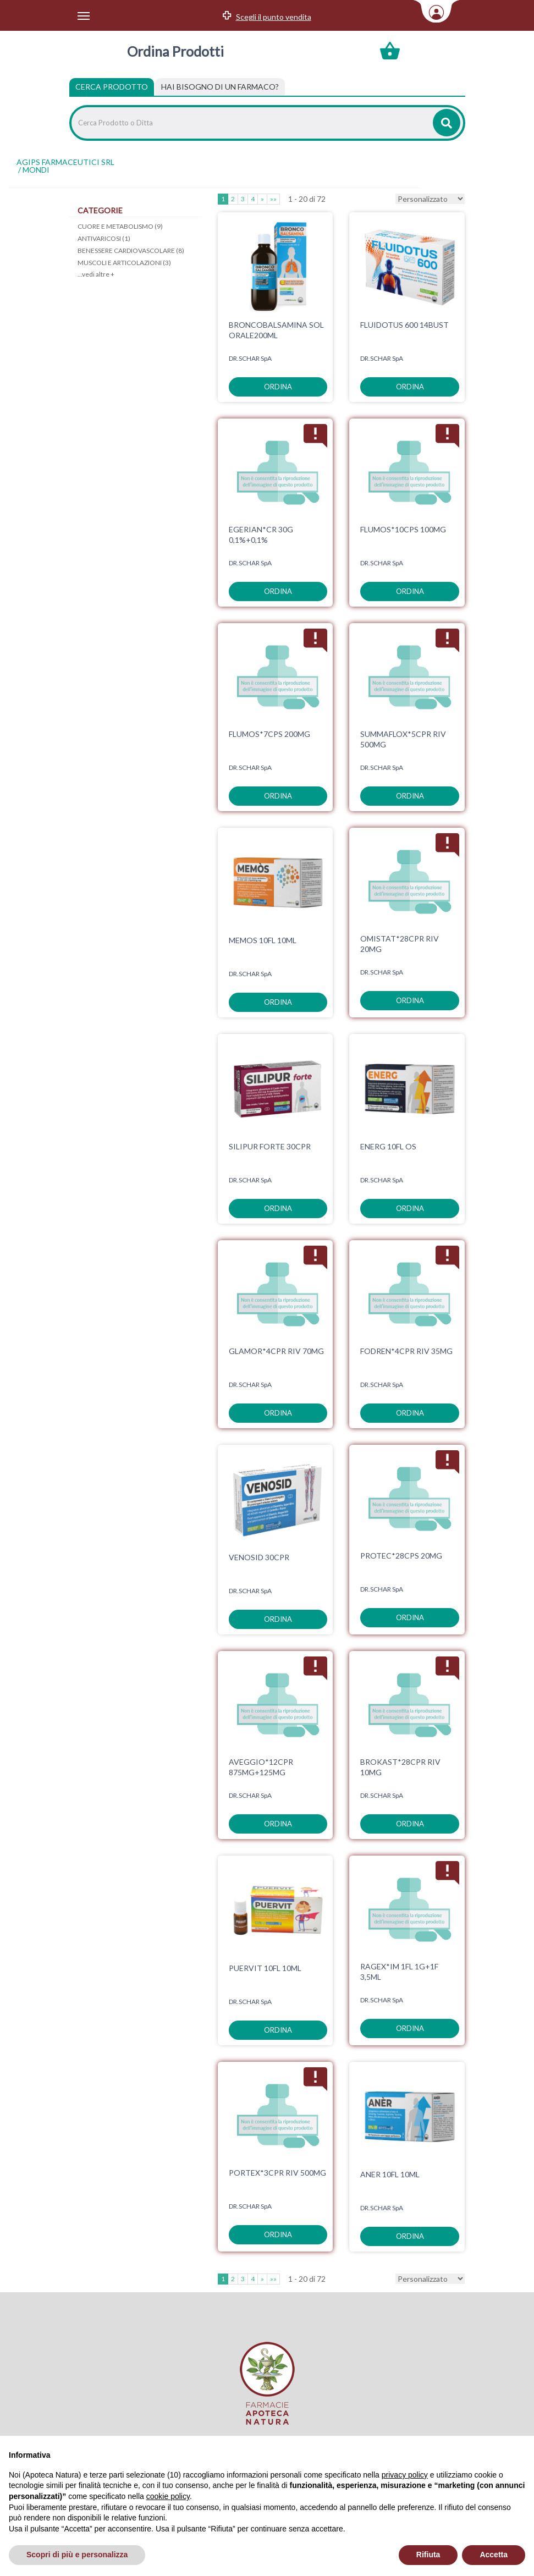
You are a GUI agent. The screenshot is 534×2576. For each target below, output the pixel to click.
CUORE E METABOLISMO (120, 226)
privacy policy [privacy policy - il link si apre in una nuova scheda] (405, 2474)
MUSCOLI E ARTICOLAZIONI (124, 262)
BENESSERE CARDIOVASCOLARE (131, 250)
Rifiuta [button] (428, 2554)
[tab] (220, 87)
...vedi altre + (96, 274)
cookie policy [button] (168, 2496)
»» (273, 199)
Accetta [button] (494, 2554)
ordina (278, 386)
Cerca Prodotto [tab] (111, 86)
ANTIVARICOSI (104, 238)
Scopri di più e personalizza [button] (77, 2554)
